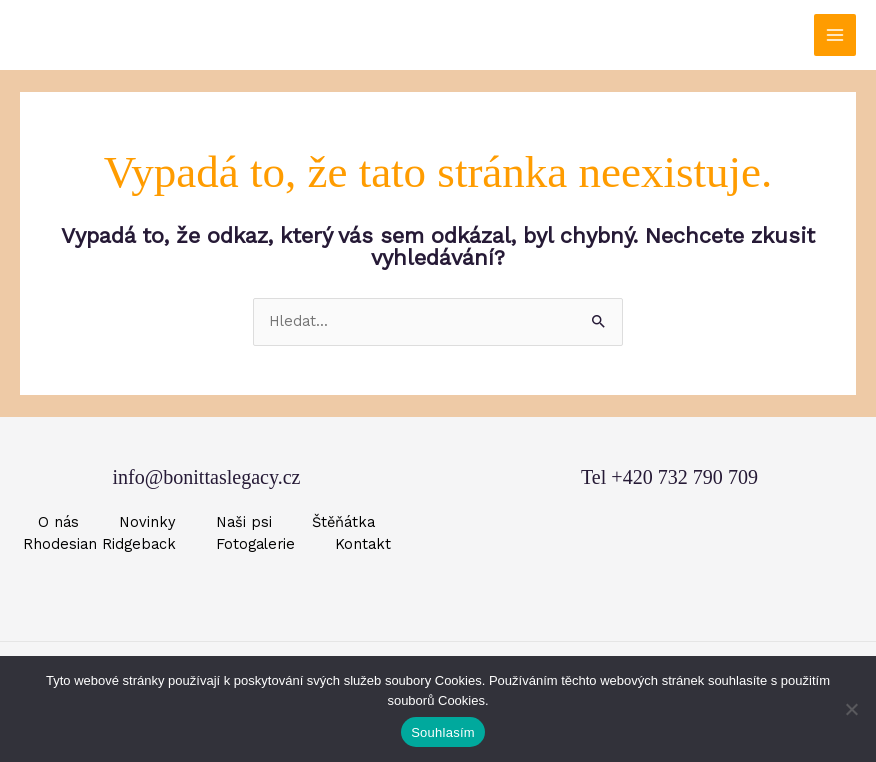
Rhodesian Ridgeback (99, 544)
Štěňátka (343, 522)
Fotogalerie (255, 544)
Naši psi (244, 522)
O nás (58, 522)
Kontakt (363, 544)
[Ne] (851, 709)
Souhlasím (443, 732)
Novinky (147, 522)
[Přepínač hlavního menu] (835, 35)
